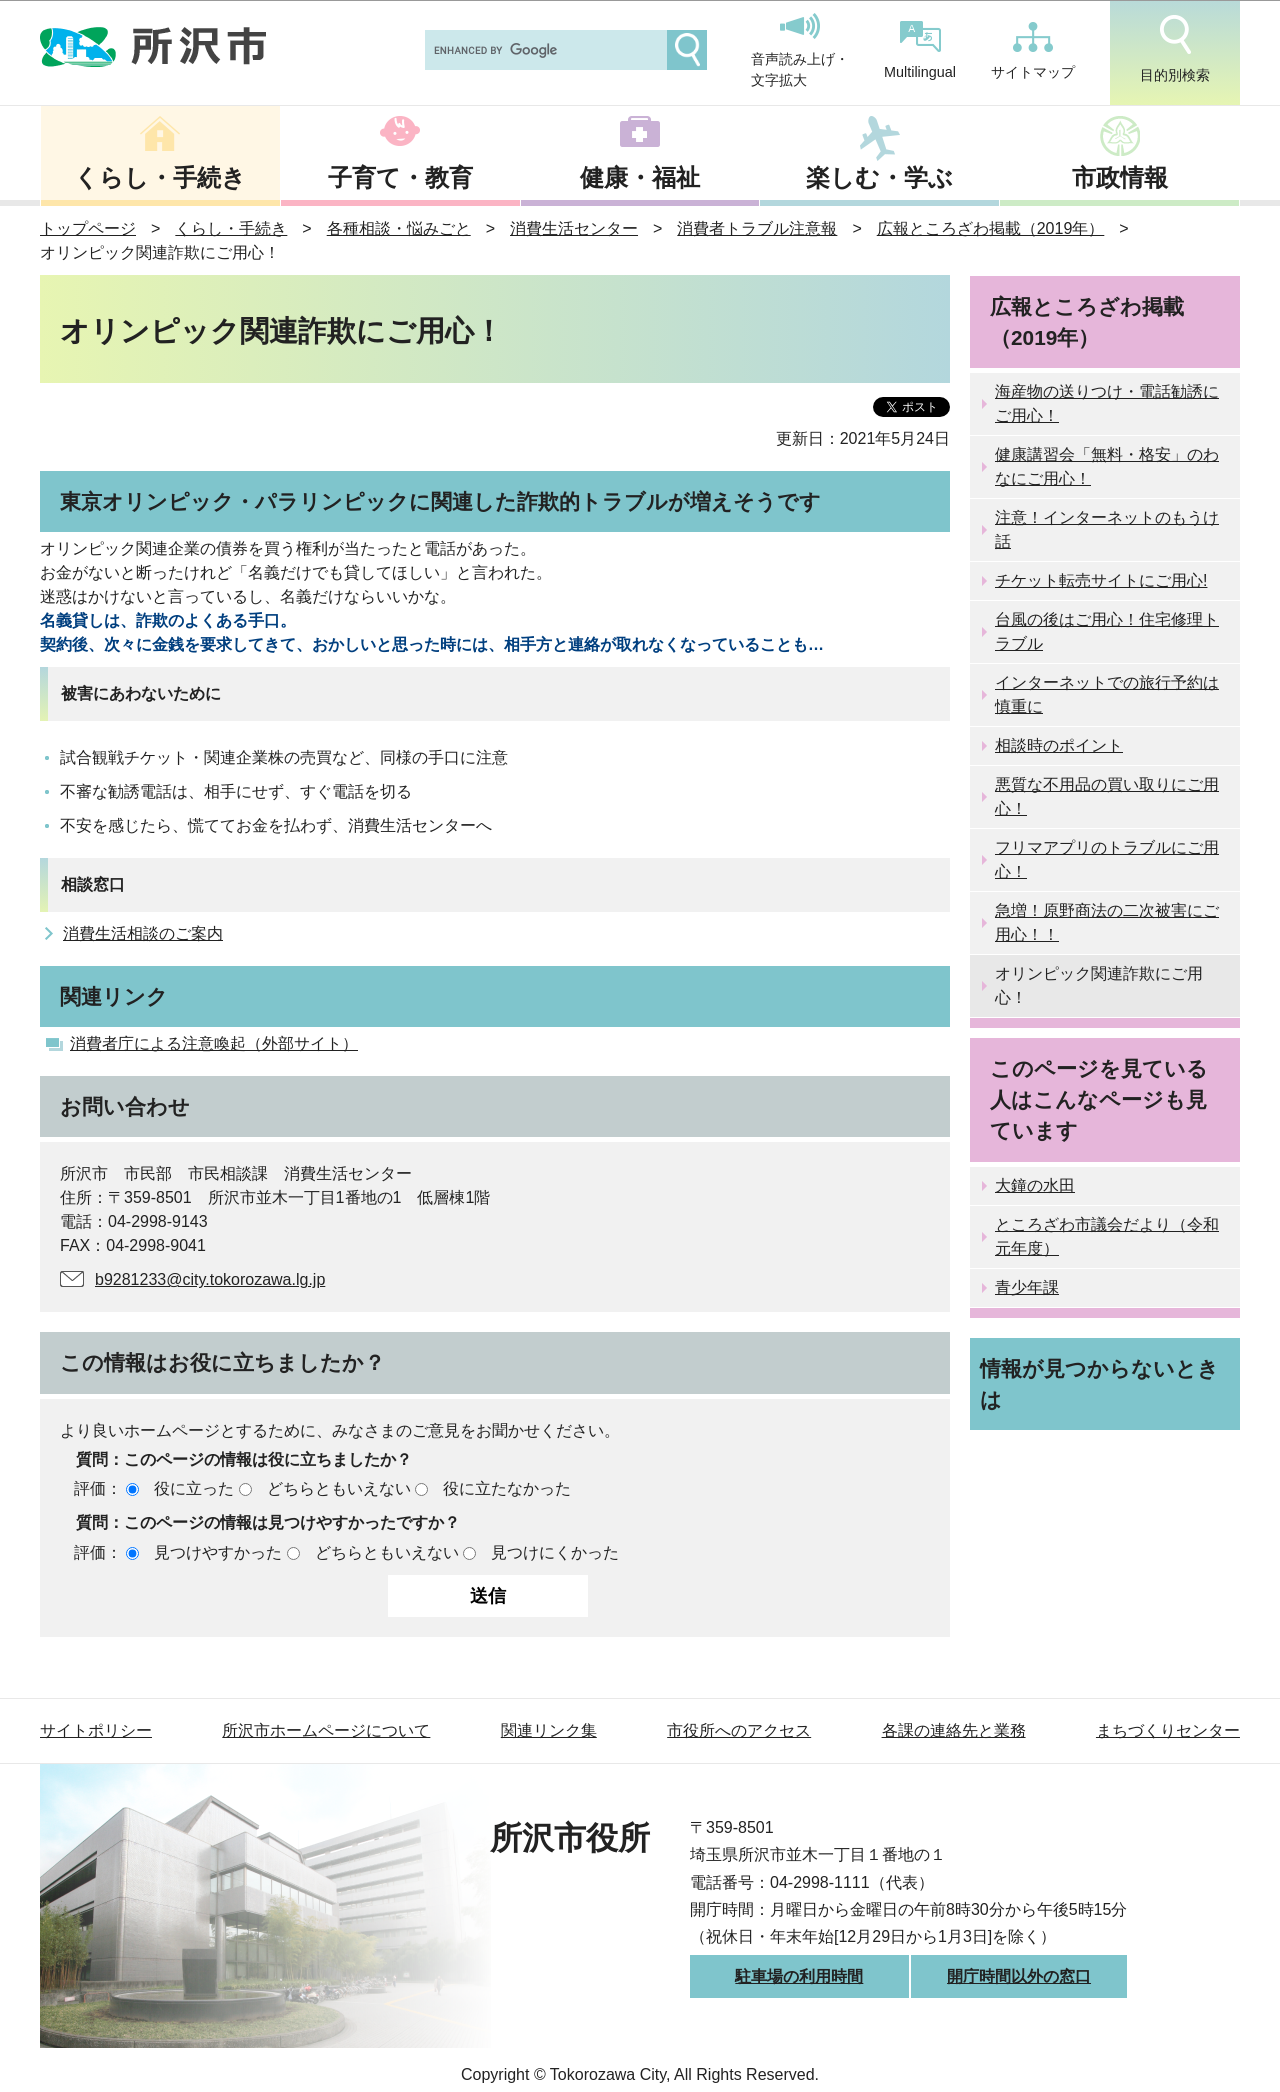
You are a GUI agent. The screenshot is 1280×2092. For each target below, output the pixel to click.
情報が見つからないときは (1099, 1384)
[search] (544, 50)
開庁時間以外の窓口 (1019, 1976)
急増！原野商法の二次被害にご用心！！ (1107, 922)
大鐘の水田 (1035, 1185)
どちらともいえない (339, 1488)
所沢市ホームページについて (326, 1730)
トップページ (88, 228)
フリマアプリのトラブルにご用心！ (1107, 859)
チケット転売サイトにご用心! (1101, 580)
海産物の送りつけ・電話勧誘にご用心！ (1107, 403)
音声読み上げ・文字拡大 (800, 51)
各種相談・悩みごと (399, 228)
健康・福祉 (640, 177)
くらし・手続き (160, 177)
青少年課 (1027, 1287)
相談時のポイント (1059, 745)
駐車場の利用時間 (799, 1976)
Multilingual (920, 50)
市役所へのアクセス (739, 1730)
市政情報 (1120, 177)
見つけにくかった (555, 1552)
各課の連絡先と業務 (954, 1730)
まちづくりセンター (1168, 1730)
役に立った (194, 1488)
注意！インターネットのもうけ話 (1107, 529)
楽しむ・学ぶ (879, 177)
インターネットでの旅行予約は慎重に (1107, 694)
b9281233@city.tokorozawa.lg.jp (210, 1279)
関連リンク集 (549, 1730)
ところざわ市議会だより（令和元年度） (1107, 1236)
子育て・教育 (400, 177)
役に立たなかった (507, 1488)
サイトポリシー (96, 1730)
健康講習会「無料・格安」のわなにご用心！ (1107, 466)
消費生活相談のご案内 (143, 933)
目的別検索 (1175, 49)
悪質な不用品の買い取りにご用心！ (1107, 796)
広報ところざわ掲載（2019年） (991, 228)
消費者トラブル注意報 (757, 228)
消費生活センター (574, 228)
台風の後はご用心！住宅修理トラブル (1107, 631)
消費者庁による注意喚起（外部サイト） (214, 1043)
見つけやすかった (218, 1552)
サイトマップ (1033, 51)
